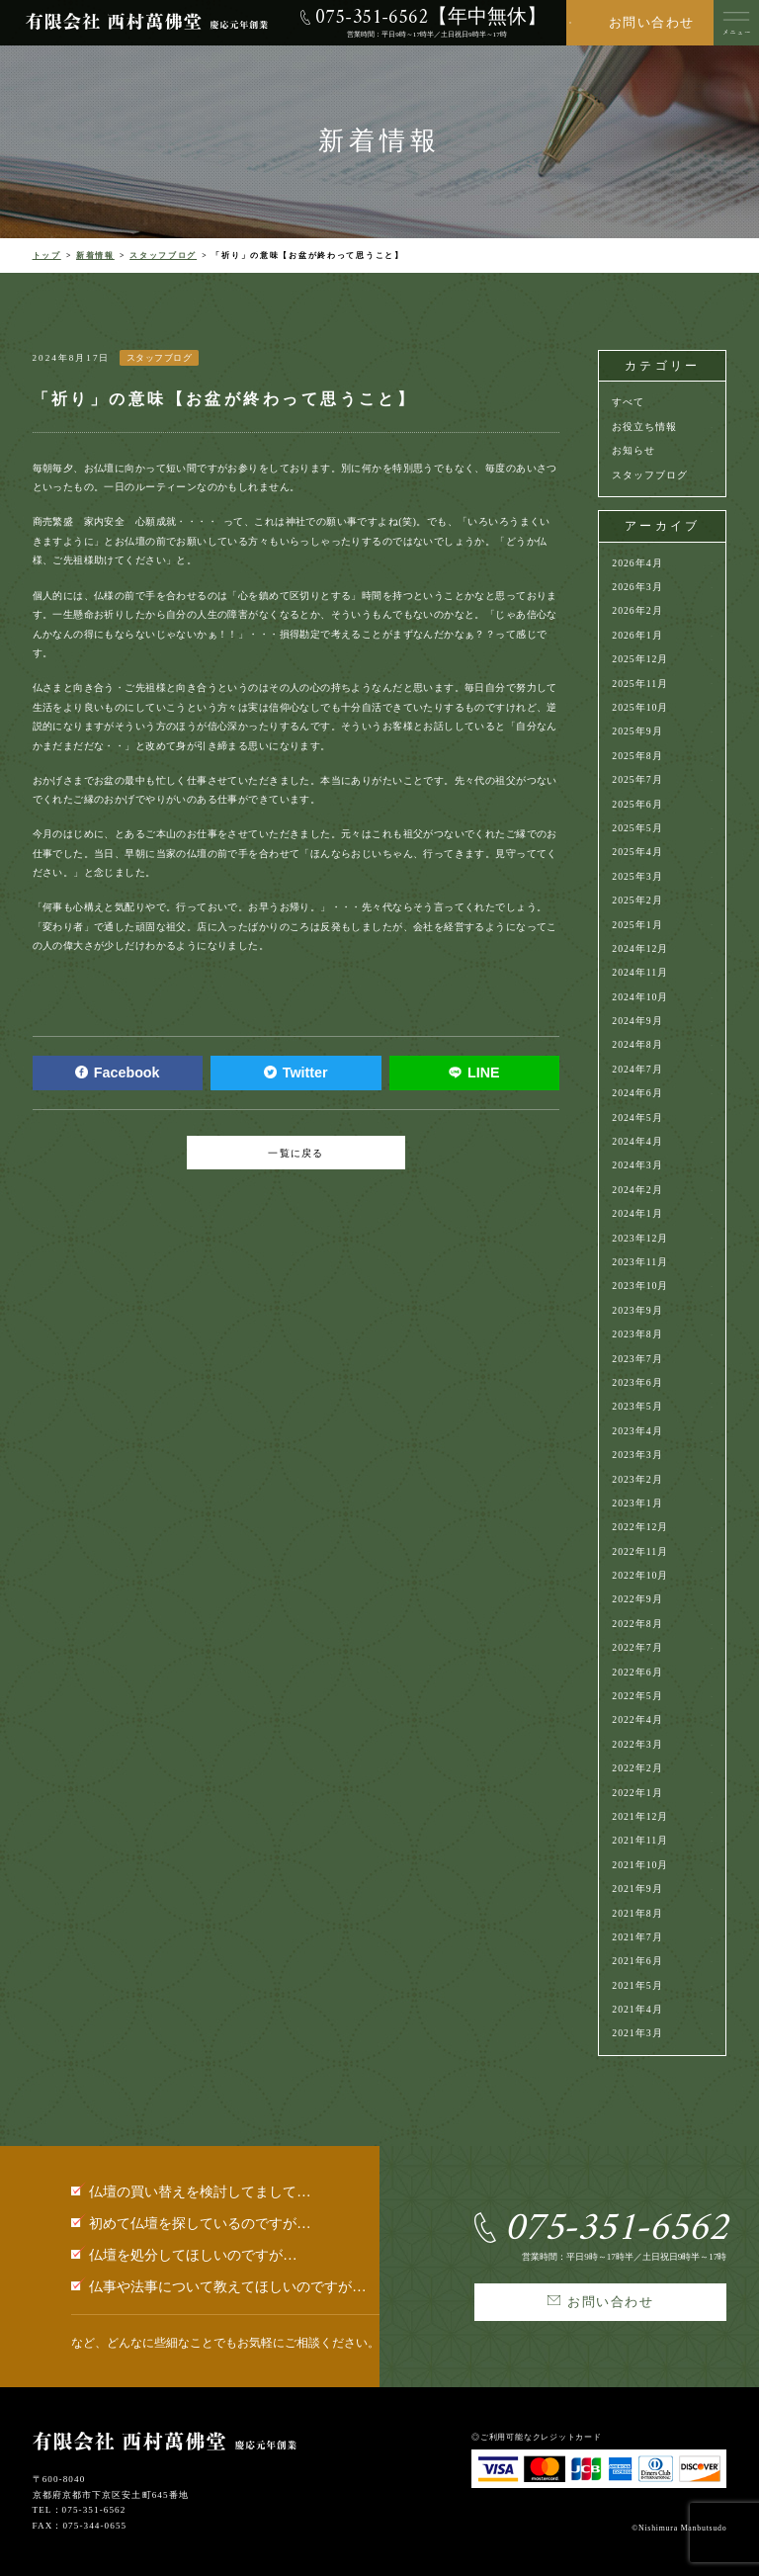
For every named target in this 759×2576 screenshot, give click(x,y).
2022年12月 (640, 1526)
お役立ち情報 (644, 426)
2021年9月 (637, 1888)
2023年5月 (637, 1406)
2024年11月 (640, 972)
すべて (628, 401)
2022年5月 (637, 1695)
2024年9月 (637, 1020)
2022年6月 (637, 1672)
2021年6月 (637, 1960)
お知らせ (633, 450)
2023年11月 (640, 1261)
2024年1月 (637, 1213)
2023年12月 (640, 1238)
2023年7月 (637, 1358)
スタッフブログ (163, 255)
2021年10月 (640, 1864)
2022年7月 (637, 1647)
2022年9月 (637, 1598)
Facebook (117, 1072)
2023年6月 (637, 1382)
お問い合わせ (652, 22)
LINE (474, 1072)
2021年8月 (637, 1913)
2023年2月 (637, 1479)
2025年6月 (637, 804)
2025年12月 (640, 658)
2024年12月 (640, 948)
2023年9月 (637, 1310)
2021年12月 (640, 1816)
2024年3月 (637, 1164)
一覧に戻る (295, 1153)
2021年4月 (637, 2009)
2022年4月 (637, 1719)
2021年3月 (637, 2032)
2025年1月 (637, 924)
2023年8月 (637, 1334)
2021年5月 (637, 1985)
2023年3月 (637, 1454)
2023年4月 (637, 1430)
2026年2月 (637, 610)
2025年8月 (637, 755)
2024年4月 (637, 1141)
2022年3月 (637, 1744)
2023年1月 (637, 1503)
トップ (47, 255)
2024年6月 (637, 1092)
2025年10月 (640, 707)
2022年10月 (640, 1575)
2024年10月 (640, 996)
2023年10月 (640, 1285)
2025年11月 (640, 683)
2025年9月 (637, 731)
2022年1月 (637, 1792)
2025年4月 (637, 851)
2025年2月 (637, 900)
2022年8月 (637, 1623)
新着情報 (95, 255)
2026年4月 (637, 563)
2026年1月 (637, 635)
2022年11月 (640, 1551)
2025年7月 (637, 779)
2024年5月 (637, 1117)
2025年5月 (637, 827)
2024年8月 (637, 1044)
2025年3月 (637, 876)
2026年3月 (637, 586)
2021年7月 (637, 1937)
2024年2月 (637, 1189)
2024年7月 (637, 1069)
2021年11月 (640, 1840)
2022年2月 (637, 1767)
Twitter (296, 1072)
